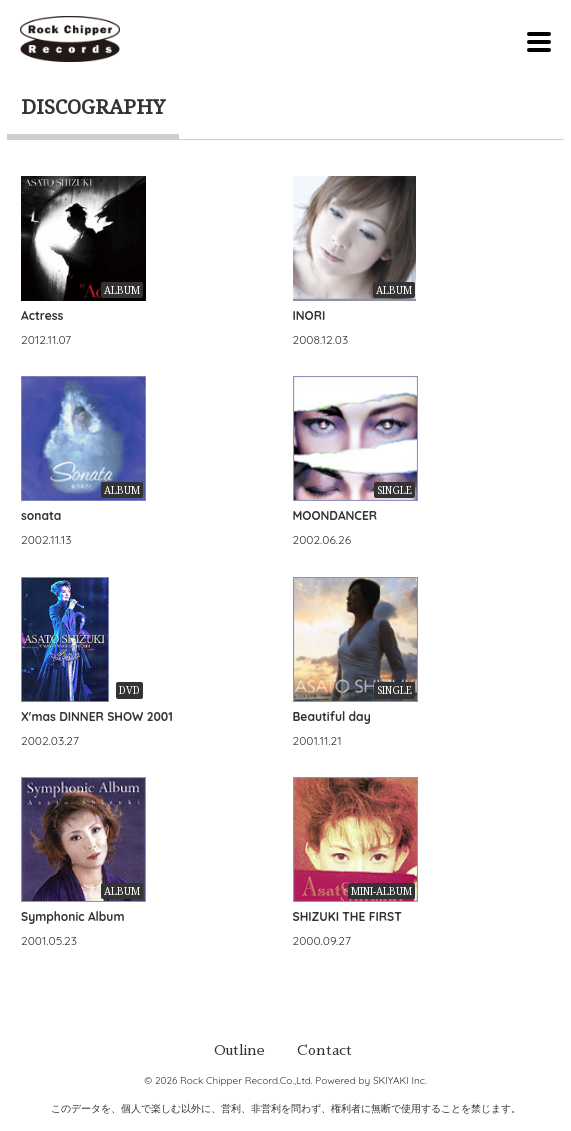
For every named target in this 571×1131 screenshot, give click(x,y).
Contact (324, 1050)
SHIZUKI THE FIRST (347, 916)
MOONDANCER (335, 515)
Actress (42, 315)
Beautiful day (332, 716)
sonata (41, 515)
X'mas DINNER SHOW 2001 (97, 716)
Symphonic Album (72, 916)
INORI (309, 315)
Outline (239, 1050)
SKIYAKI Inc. (400, 1080)
